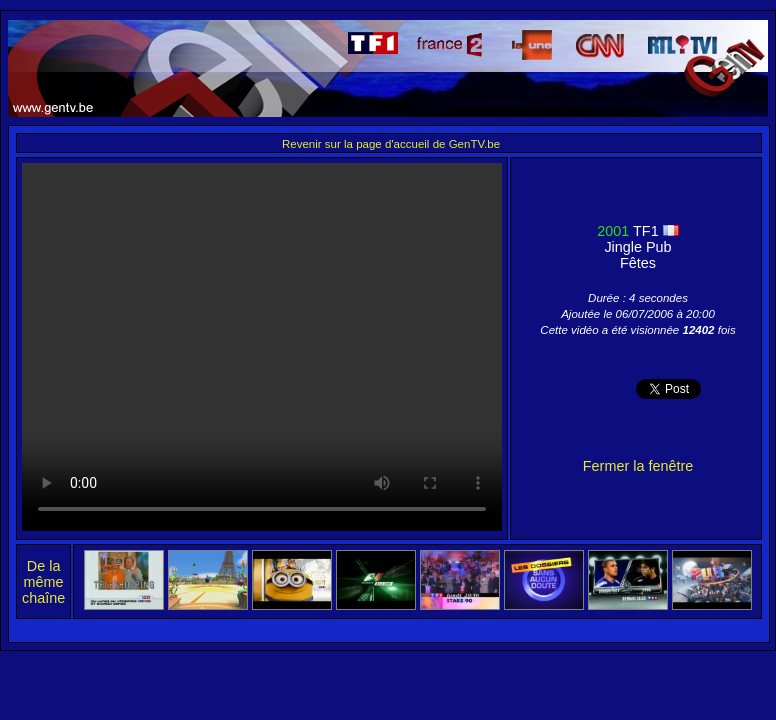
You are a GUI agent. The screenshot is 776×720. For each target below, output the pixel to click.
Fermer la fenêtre (638, 466)
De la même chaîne (43, 582)
